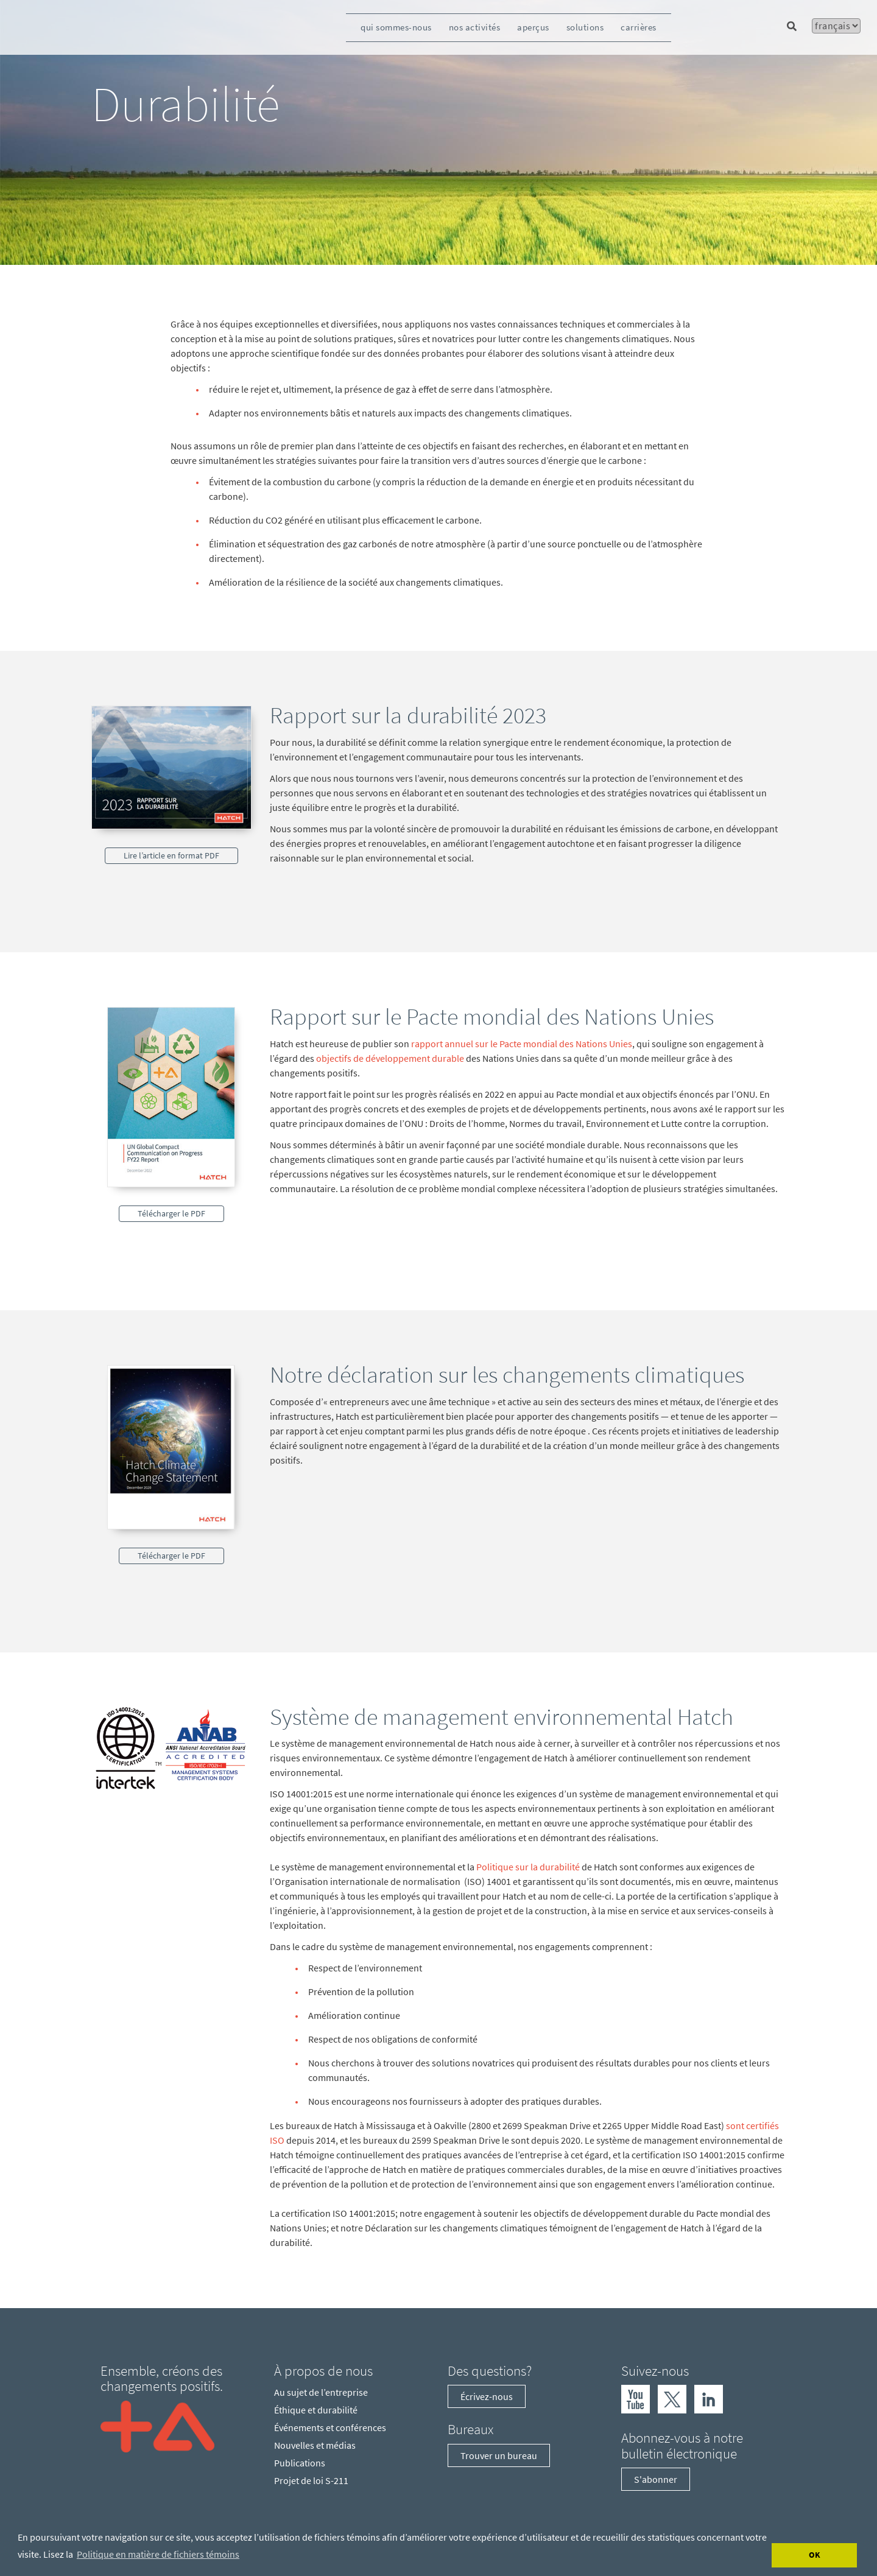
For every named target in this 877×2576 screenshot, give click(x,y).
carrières (639, 27)
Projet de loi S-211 (311, 2480)
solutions (585, 27)
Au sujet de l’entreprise (321, 2392)
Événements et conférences (330, 2427)
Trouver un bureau (498, 2455)
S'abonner (655, 2479)
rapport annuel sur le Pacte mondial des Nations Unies (521, 1043)
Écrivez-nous (486, 2396)
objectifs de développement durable (390, 1058)
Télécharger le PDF (171, 1213)
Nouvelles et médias (315, 2445)
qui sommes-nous (396, 27)
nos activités (475, 27)
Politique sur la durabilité (528, 1867)
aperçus (533, 27)
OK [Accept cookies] (814, 2554)
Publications (299, 2463)
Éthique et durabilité (315, 2410)
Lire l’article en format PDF (171, 855)
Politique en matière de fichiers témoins (158, 2554)
